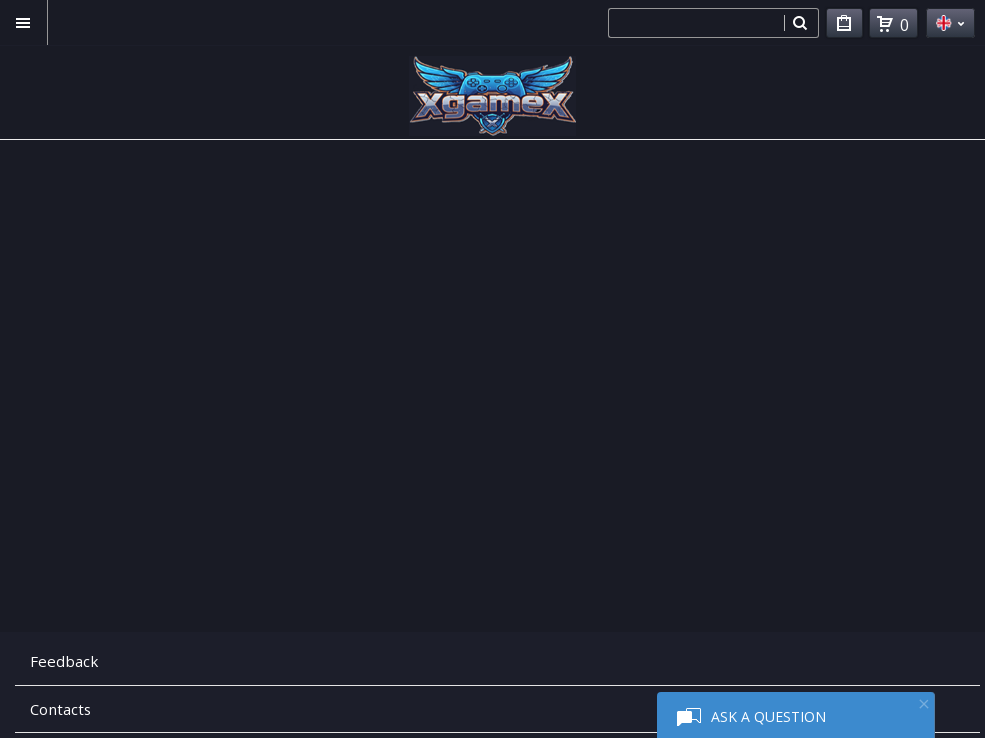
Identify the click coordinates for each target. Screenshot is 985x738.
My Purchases (844, 26)
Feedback (64, 661)
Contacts (60, 709)
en (950, 23)
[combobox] (696, 23)
